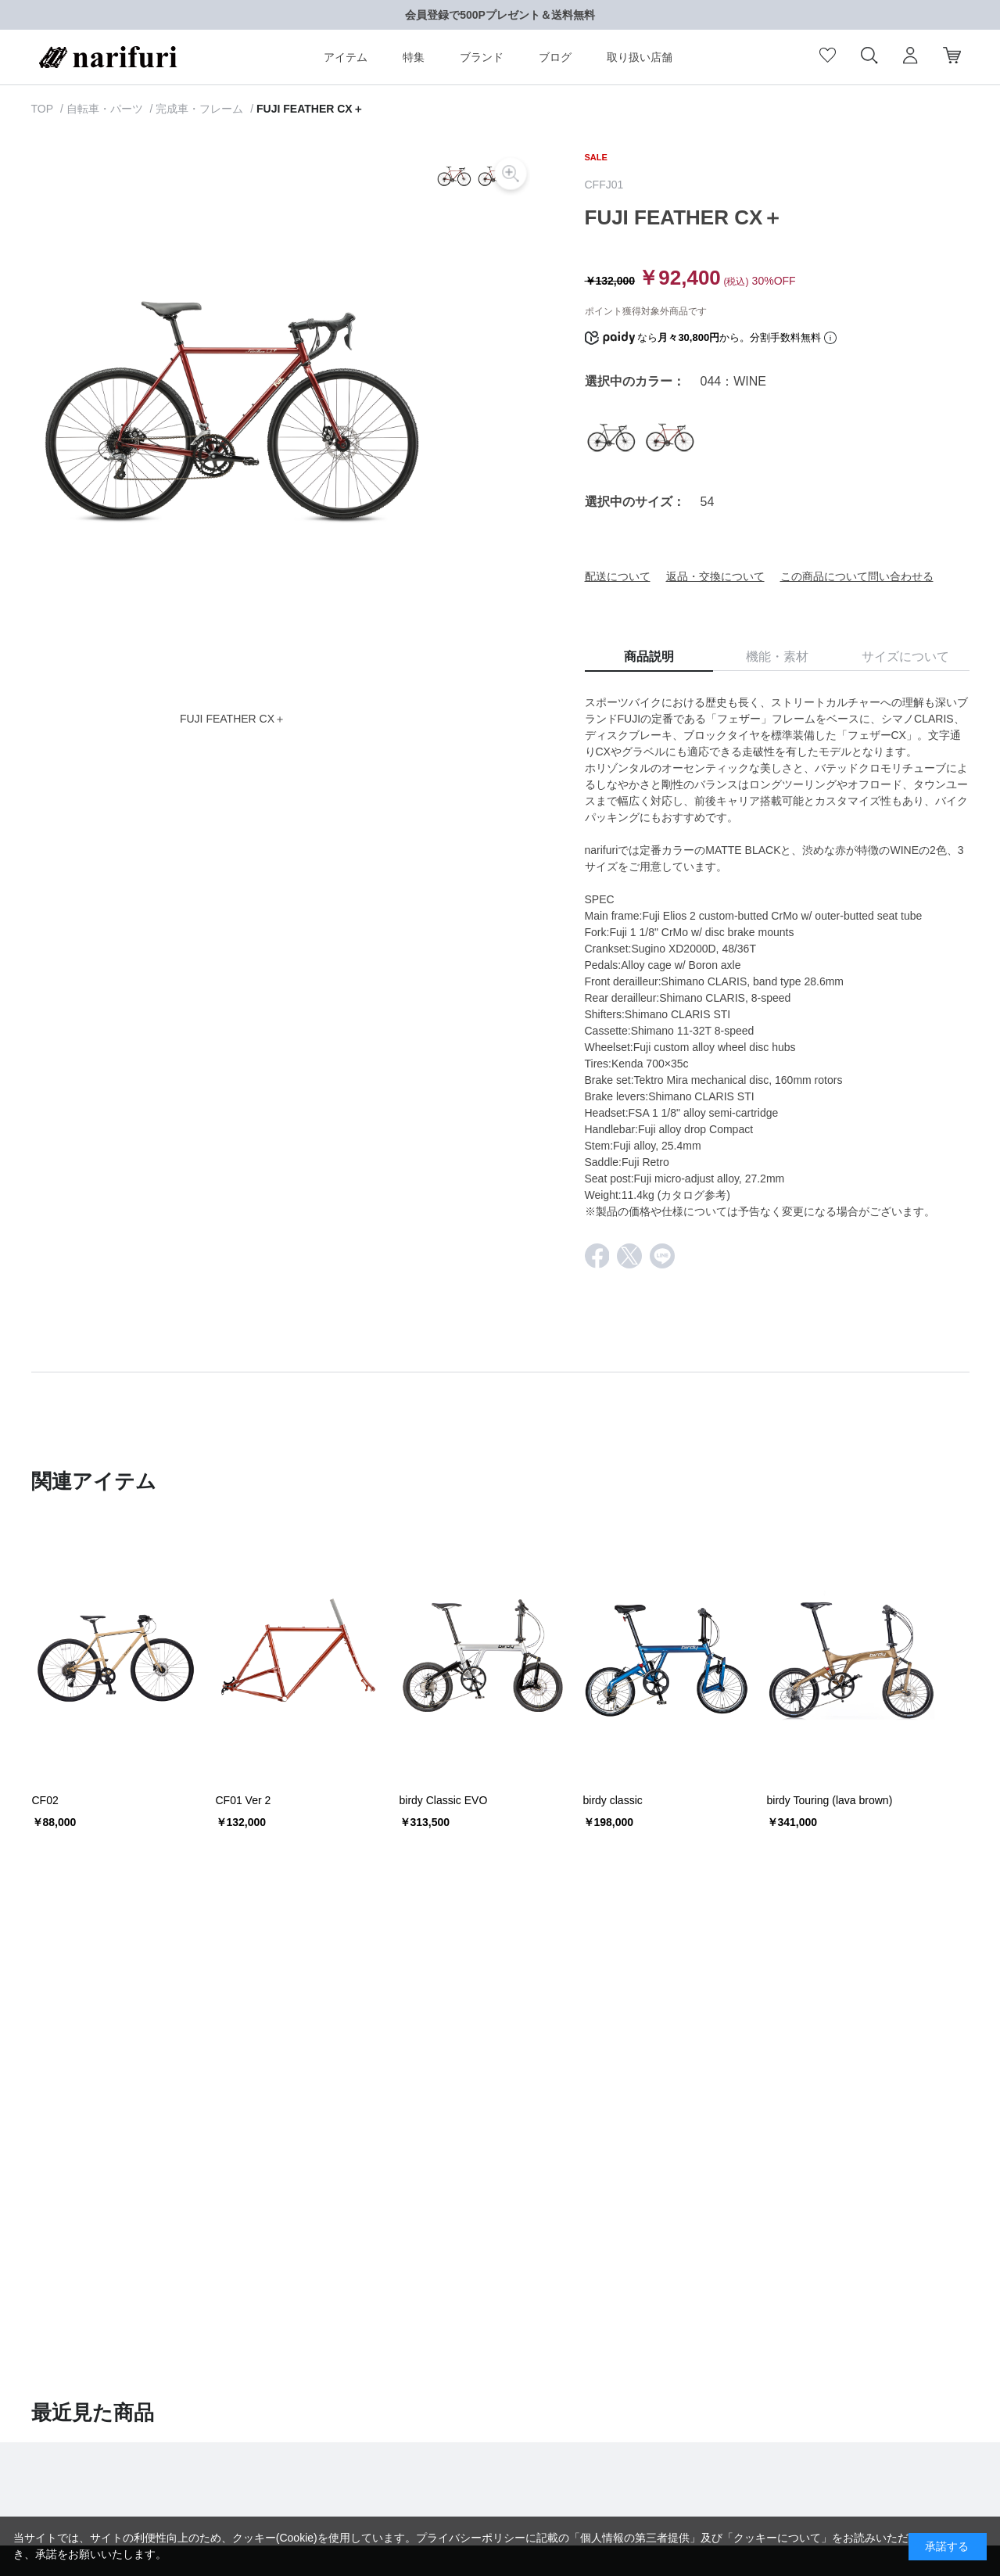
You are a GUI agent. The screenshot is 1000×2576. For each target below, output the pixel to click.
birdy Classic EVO (444, 1800)
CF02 (45, 1800)
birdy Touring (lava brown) (830, 1800)
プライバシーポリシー (470, 2537)
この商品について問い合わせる (857, 576)
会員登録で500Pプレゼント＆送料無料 (500, 15)
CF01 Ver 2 (243, 1800)
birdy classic (613, 1800)
